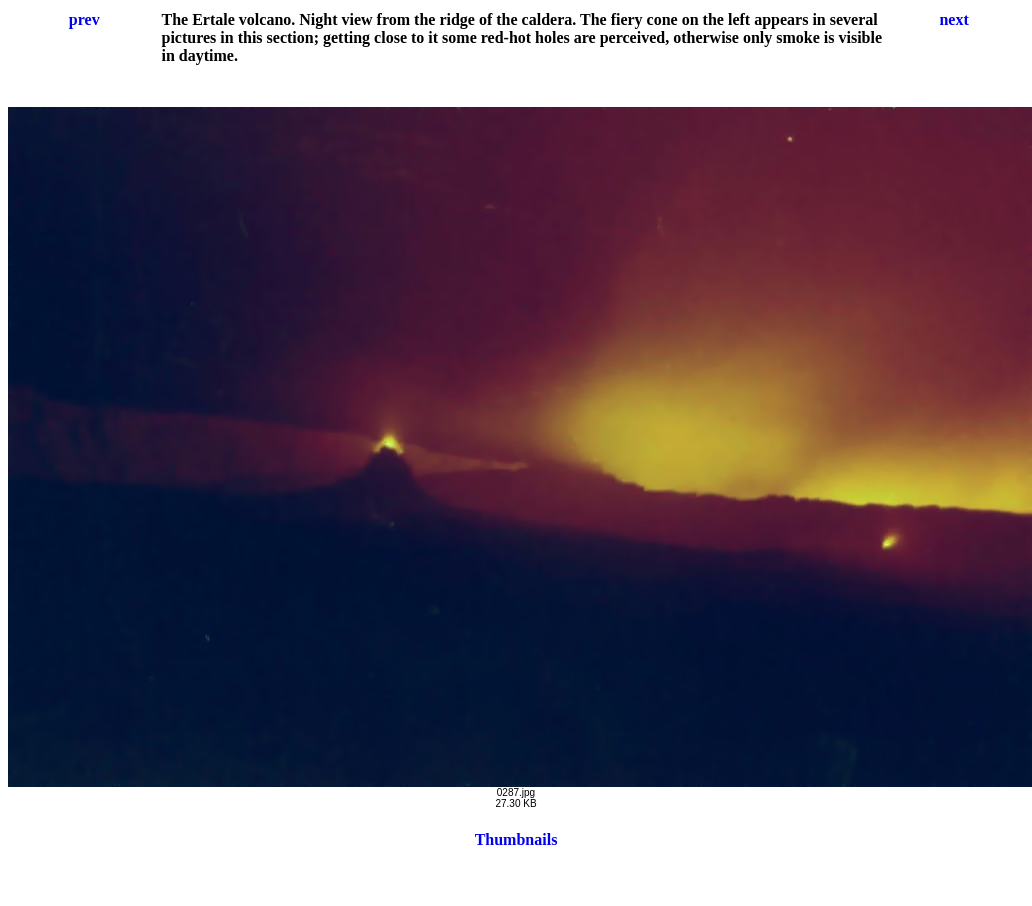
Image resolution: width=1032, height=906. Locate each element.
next (953, 19)
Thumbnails (516, 839)
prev (84, 19)
